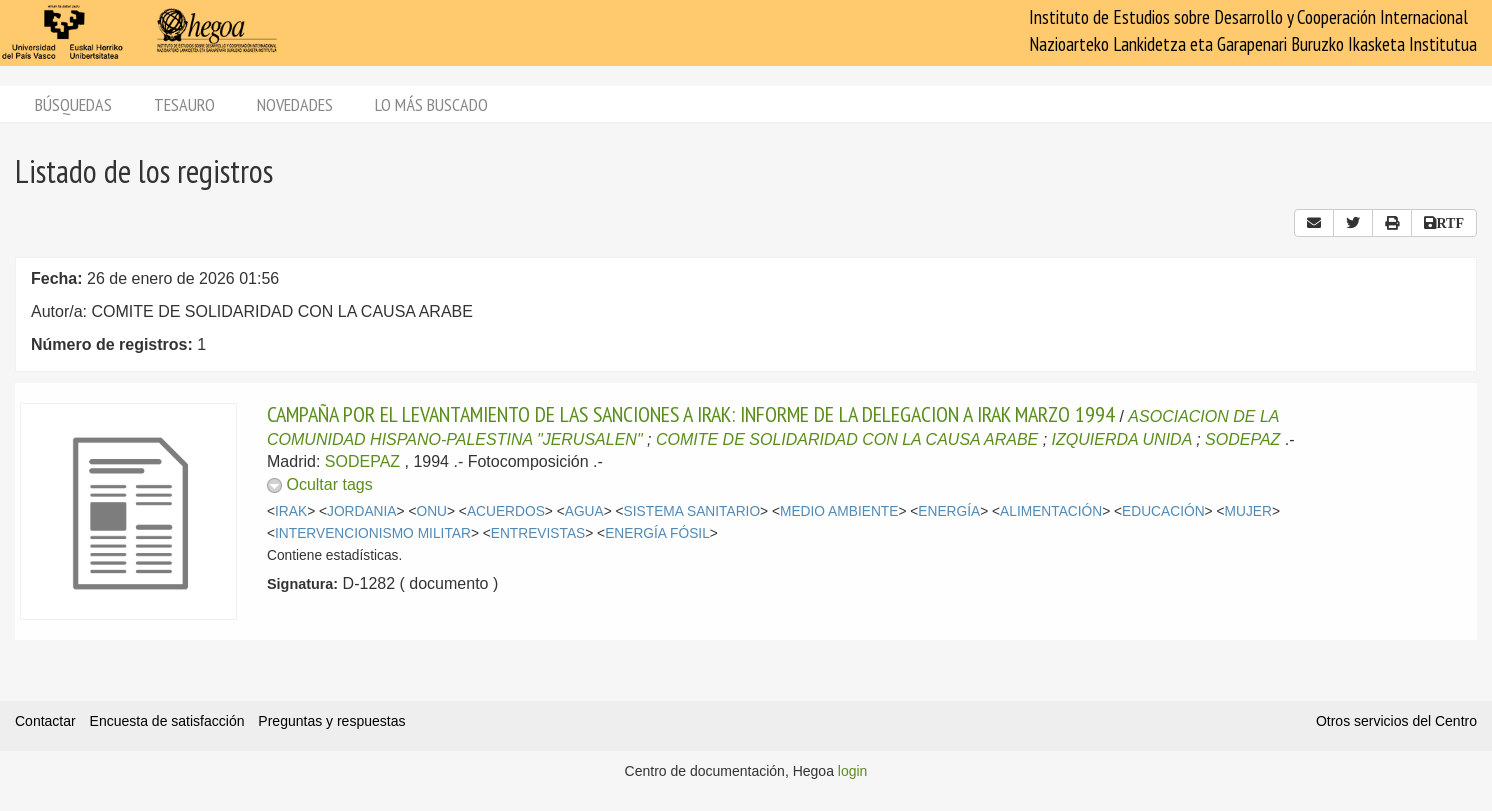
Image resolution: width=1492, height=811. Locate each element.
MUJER (1248, 511)
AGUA (584, 511)
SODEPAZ (1242, 439)
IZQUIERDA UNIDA (1122, 439)
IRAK (291, 511)
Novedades (295, 104)
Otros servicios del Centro (1396, 721)
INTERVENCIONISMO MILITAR (373, 533)
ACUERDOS (506, 511)
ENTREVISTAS (538, 533)
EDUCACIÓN (1163, 511)
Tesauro (184, 104)
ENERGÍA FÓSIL (657, 533)
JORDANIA (362, 511)
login (853, 771)
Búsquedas (73, 104)
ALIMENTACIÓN (1051, 511)
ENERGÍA (949, 511)
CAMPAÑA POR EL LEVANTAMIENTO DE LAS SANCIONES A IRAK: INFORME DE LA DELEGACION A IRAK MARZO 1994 (691, 414)
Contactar (45, 721)
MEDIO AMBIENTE (839, 511)
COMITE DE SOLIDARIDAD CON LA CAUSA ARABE (847, 439)
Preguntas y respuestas (331, 721)
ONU (431, 511)
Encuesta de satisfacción (167, 721)
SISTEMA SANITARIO (692, 511)
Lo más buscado (431, 104)
